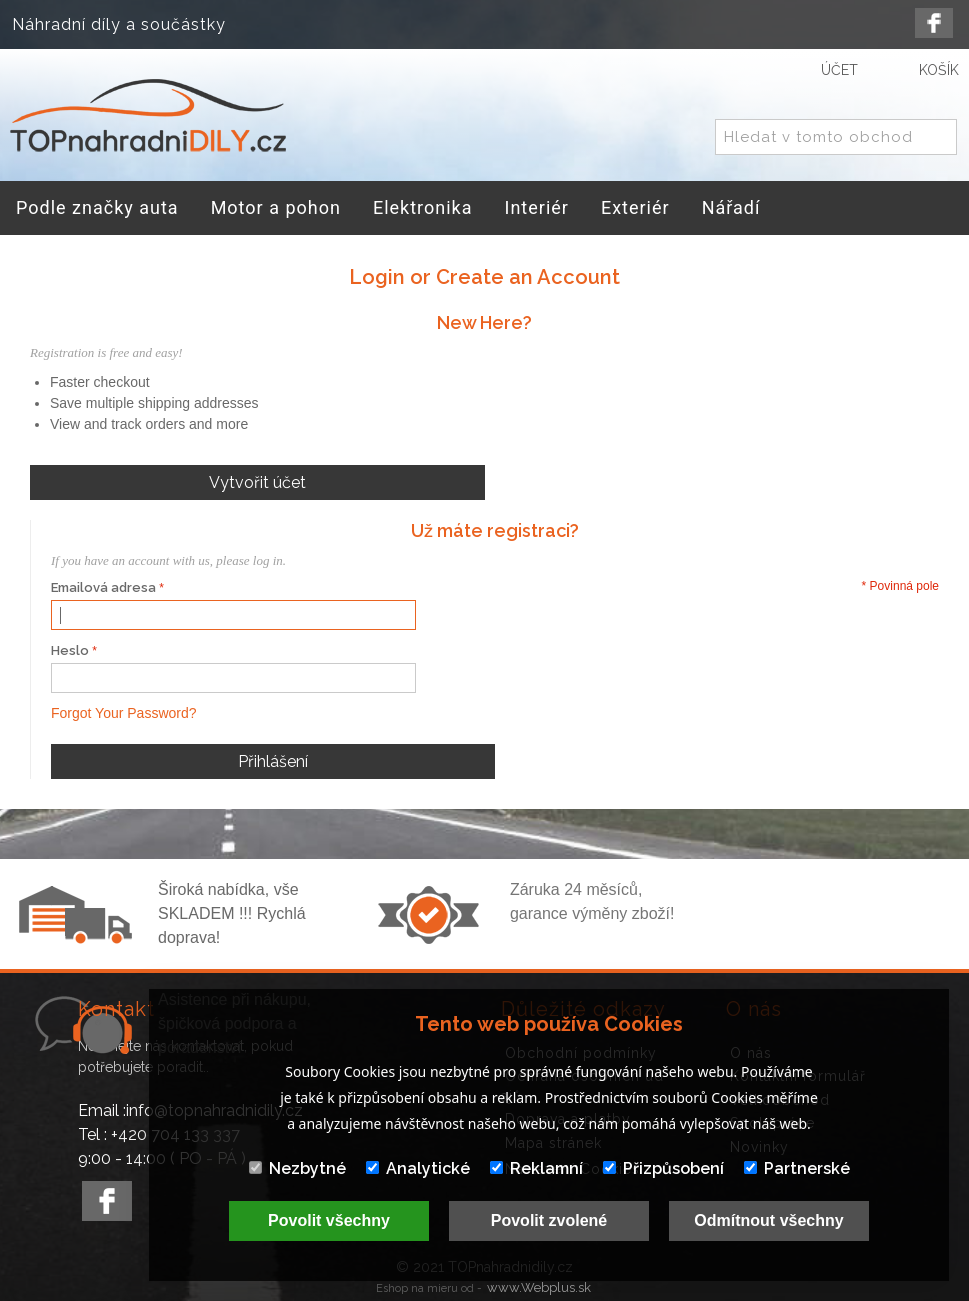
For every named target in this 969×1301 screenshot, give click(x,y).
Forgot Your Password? (124, 713)
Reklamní (536, 1168)
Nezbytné (297, 1168)
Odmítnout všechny (768, 1220)
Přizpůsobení (663, 1168)
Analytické (418, 1168)
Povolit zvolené (549, 1220)
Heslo (70, 650)
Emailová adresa (103, 587)
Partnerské (797, 1168)
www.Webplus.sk (539, 1287)
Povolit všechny (329, 1220)
